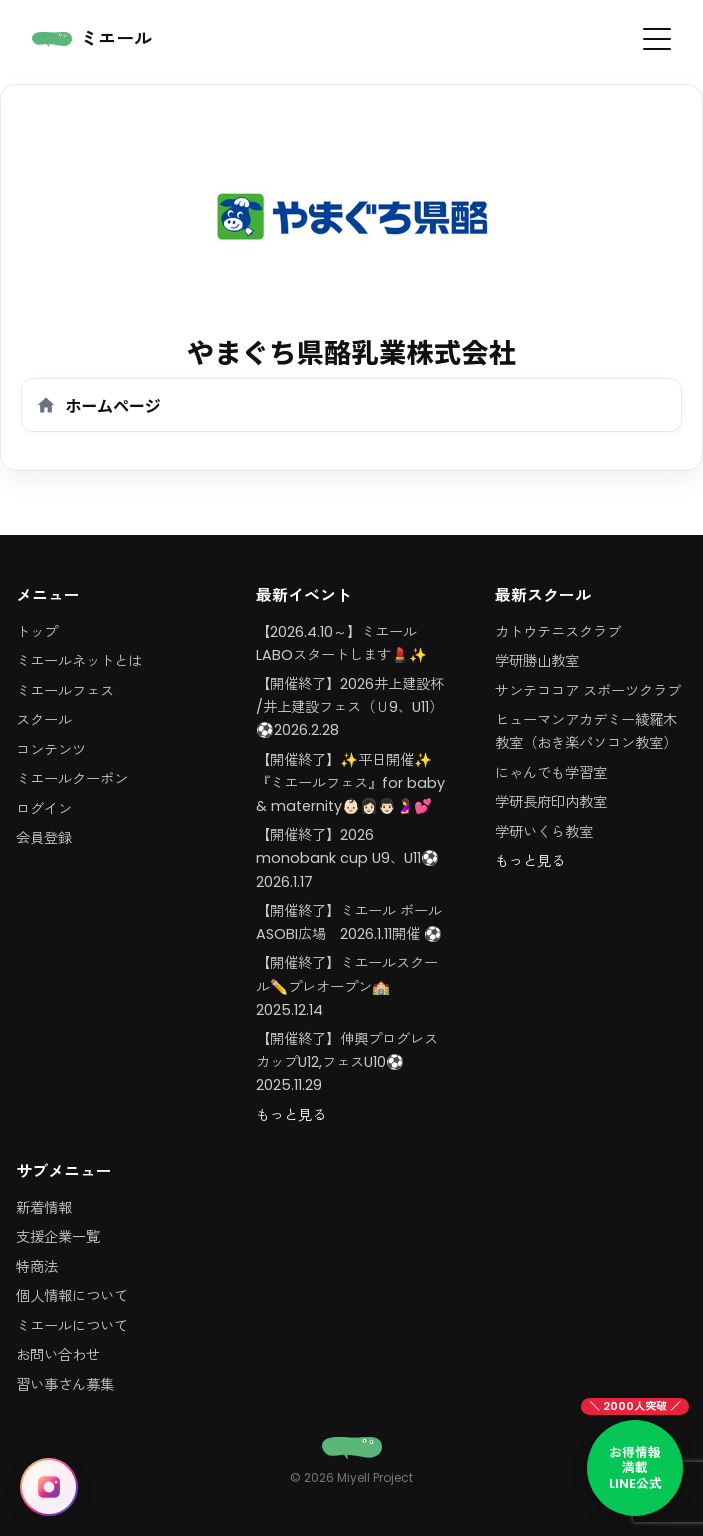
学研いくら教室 (544, 832)
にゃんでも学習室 (551, 773)
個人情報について (72, 1296)
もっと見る (291, 1115)
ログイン (44, 809)
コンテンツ (51, 750)
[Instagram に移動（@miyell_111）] (49, 1487)
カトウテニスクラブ (558, 632)
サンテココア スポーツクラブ (588, 691)
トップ (37, 632)
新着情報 (44, 1208)
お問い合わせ (58, 1355)
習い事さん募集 (65, 1385)
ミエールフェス (65, 691)
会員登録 (44, 838)
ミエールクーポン (72, 779)
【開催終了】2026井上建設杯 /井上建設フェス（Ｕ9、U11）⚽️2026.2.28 (350, 707)
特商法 (37, 1267)
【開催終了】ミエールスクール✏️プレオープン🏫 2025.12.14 (347, 986)
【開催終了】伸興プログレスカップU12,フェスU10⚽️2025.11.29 (347, 1062)
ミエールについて (72, 1326)
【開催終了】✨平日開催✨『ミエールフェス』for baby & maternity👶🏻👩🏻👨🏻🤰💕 (351, 783)
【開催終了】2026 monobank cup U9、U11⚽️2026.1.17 (347, 858)
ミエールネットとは (79, 661)
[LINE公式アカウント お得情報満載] (635, 1468)
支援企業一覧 (58, 1237)
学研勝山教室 (537, 661)
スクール (44, 720)
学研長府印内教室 (551, 802)
